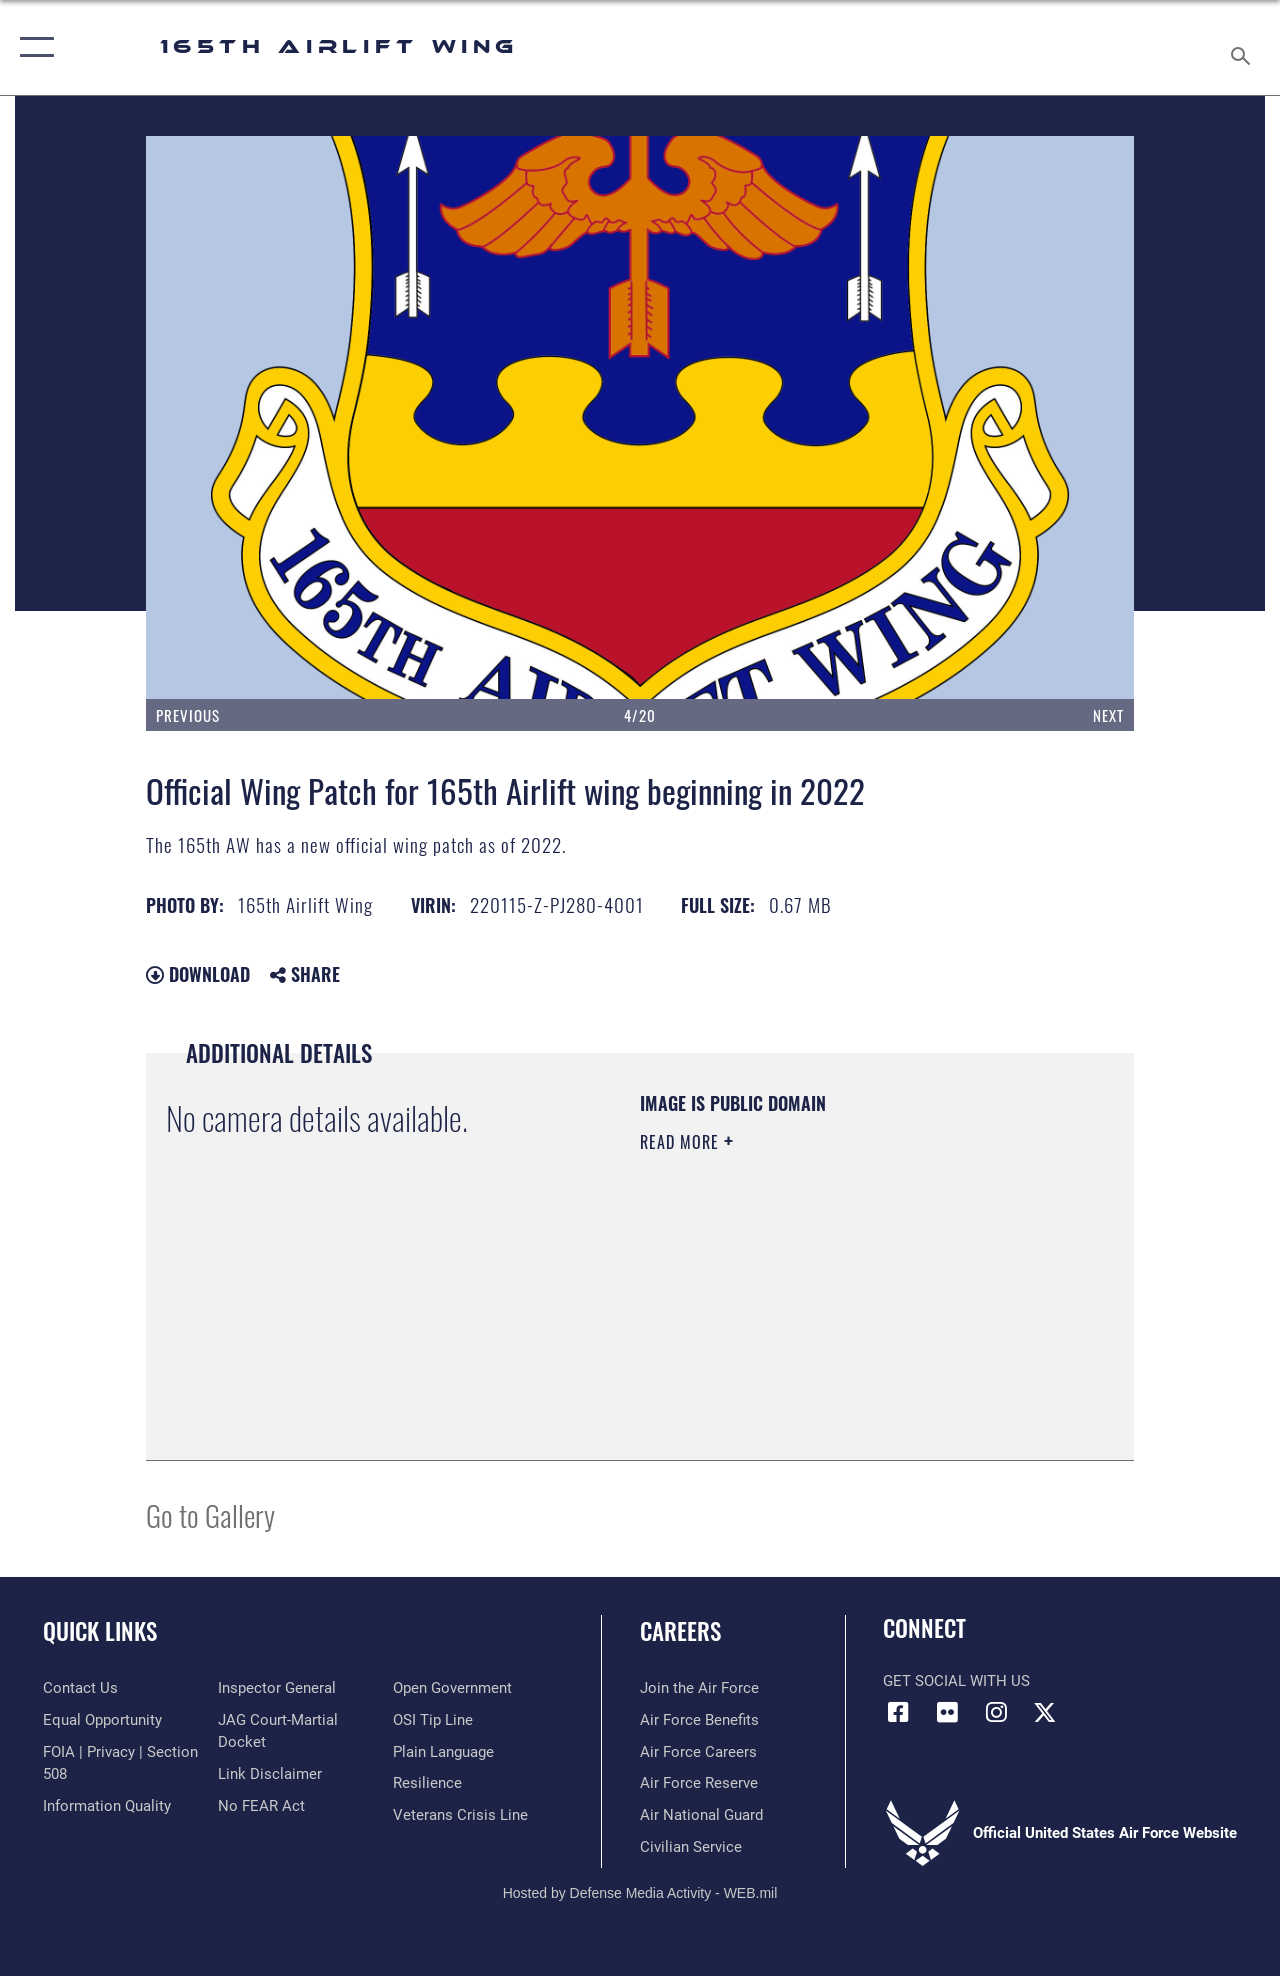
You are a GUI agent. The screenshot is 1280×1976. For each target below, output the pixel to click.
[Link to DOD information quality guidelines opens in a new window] (107, 1806)
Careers (680, 1631)
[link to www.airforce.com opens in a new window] (699, 1688)
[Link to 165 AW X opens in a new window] (1045, 1712)
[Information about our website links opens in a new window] (270, 1774)
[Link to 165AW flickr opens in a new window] (947, 1712)
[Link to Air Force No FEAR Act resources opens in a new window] (261, 1806)
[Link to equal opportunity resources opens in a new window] (102, 1720)
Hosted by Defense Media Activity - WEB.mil (640, 1893)
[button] (32, 47)
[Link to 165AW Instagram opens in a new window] (996, 1712)
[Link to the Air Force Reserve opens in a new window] (699, 1783)
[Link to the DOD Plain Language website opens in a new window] (443, 1752)
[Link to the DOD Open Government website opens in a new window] (452, 1688)
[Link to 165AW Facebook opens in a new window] (898, 1712)
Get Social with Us (956, 1681)
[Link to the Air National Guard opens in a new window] (701, 1815)
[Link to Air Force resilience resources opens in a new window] (427, 1783)
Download (198, 974)
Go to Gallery (210, 1514)
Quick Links (100, 1631)
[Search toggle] (1244, 47)
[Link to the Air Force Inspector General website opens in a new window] (277, 1688)
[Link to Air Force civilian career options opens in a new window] (691, 1847)
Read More (682, 1142)
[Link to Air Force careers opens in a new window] (698, 1752)
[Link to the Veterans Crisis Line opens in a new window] (460, 1815)
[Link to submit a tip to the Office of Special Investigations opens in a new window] (433, 1720)
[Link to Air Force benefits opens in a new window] (699, 1720)
